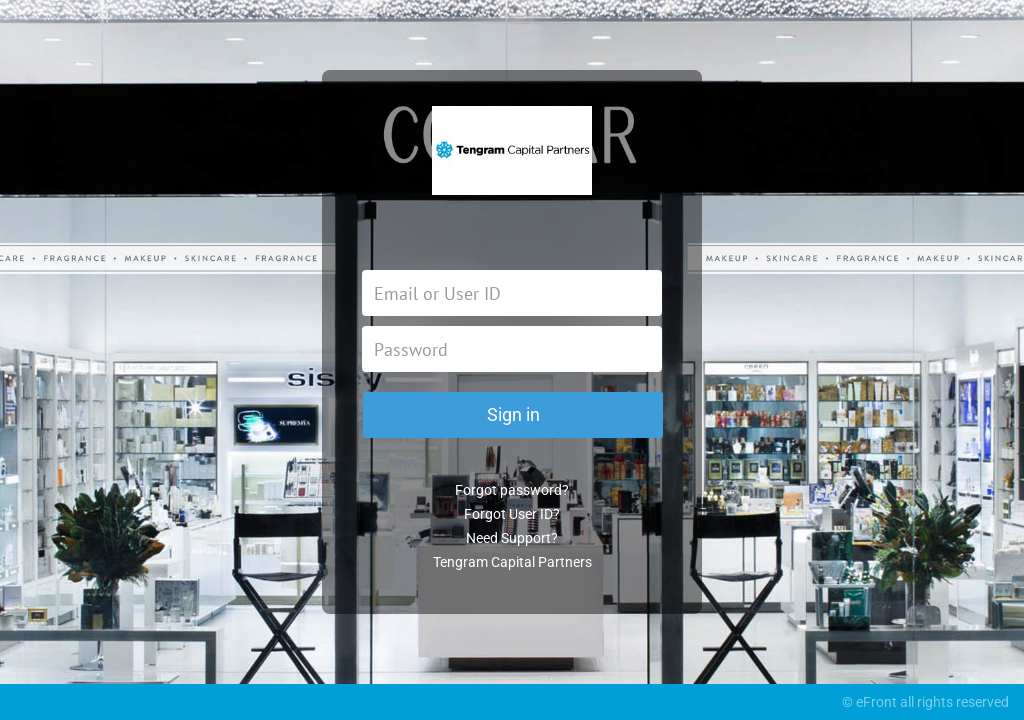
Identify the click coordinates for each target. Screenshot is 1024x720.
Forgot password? (512, 490)
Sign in (513, 414)
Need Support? (512, 538)
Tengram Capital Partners (512, 562)
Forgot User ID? (512, 514)
